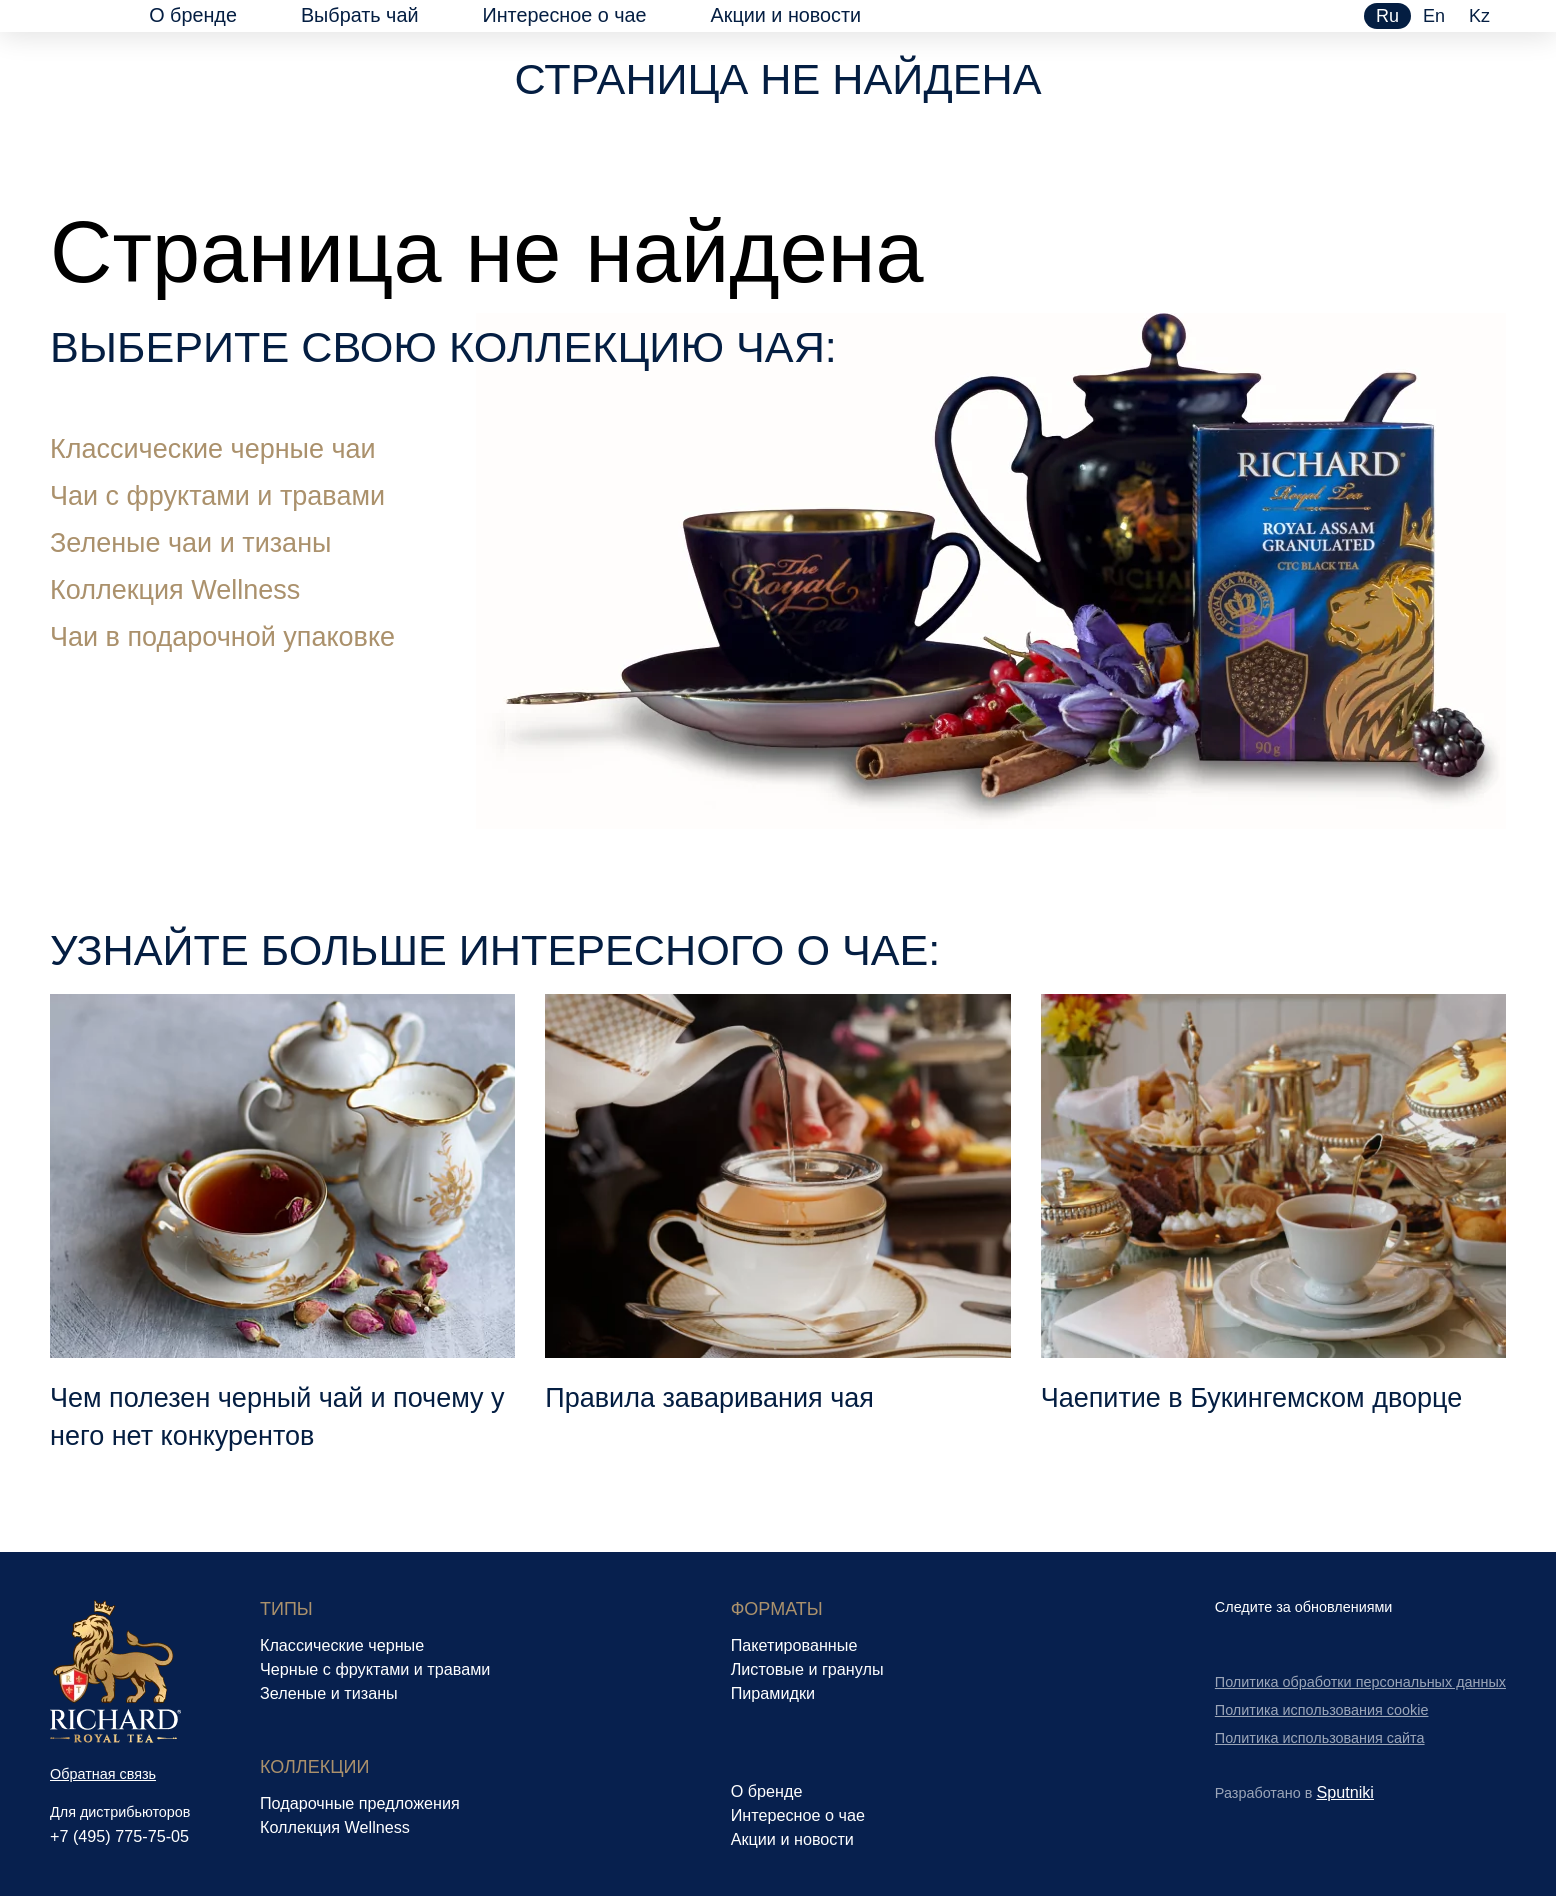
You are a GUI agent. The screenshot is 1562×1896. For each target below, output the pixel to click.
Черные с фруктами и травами (375, 1669)
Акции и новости (786, 15)
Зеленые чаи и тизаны (190, 543)
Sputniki (1345, 1792)
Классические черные (342, 1645)
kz (1479, 16)
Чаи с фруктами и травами (217, 496)
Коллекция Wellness (175, 590)
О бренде (193, 15)
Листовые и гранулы (807, 1669)
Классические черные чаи (213, 449)
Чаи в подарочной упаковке (222, 637)
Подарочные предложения (360, 1803)
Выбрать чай (360, 15)
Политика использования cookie (1322, 1710)
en (1434, 16)
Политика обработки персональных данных (1360, 1682)
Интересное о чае (564, 15)
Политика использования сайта (1320, 1738)
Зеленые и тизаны (329, 1693)
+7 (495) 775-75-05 (119, 1836)
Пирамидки (773, 1693)
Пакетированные (794, 1645)
